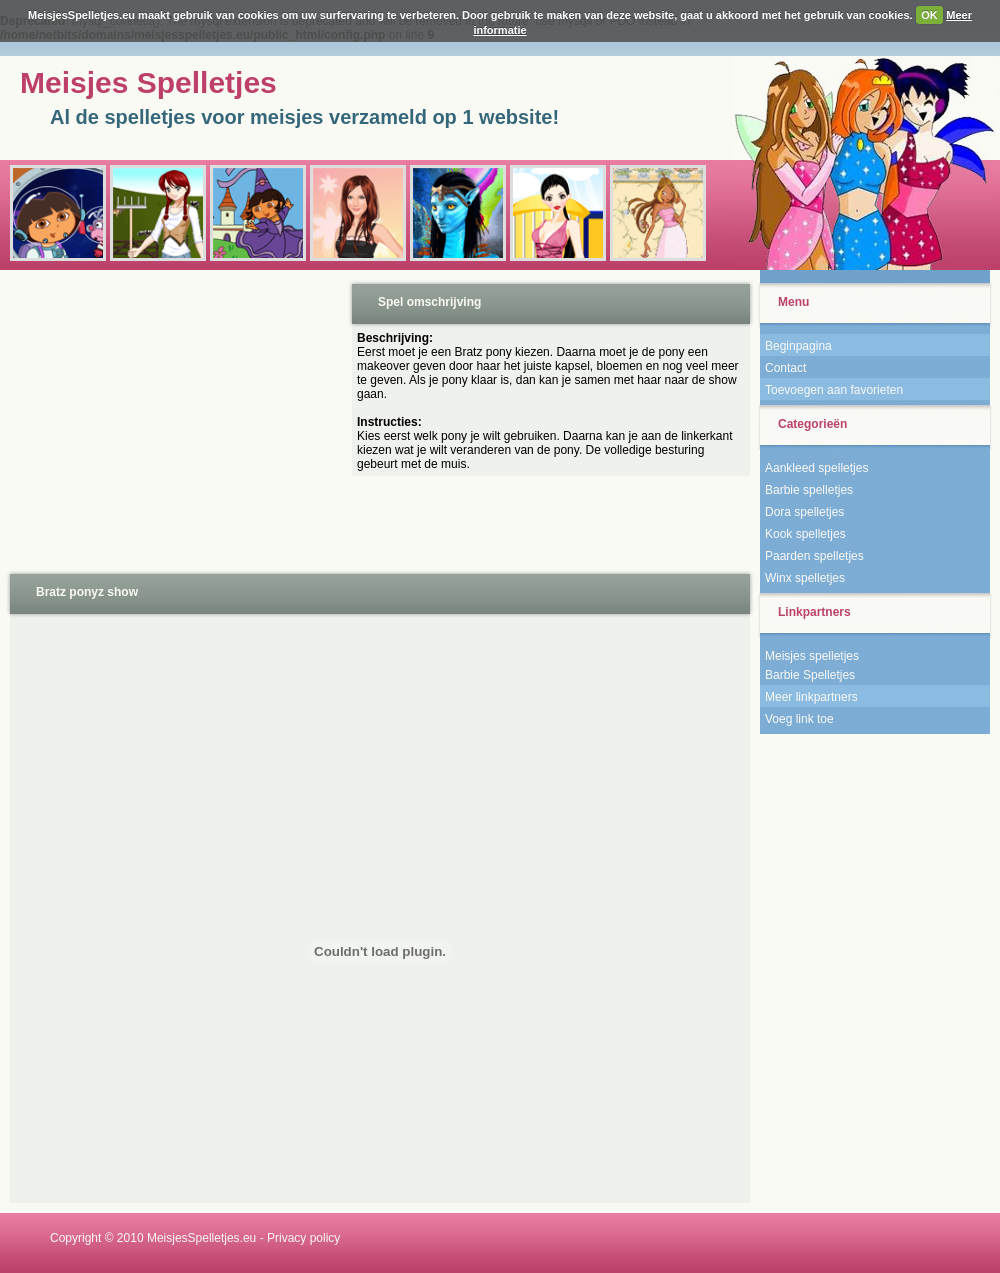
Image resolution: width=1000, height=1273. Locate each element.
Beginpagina (798, 346)
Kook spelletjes (805, 534)
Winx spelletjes (805, 578)
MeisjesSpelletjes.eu (201, 1238)
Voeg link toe (799, 719)
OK (929, 15)
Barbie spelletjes (809, 490)
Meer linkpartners (811, 697)
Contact (785, 368)
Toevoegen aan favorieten (834, 390)
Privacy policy (303, 1238)
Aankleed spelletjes (816, 468)
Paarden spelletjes (814, 556)
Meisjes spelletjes (812, 656)
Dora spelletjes (804, 512)
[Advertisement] (174, 420)
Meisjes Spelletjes (148, 82)
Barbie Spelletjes (810, 675)
